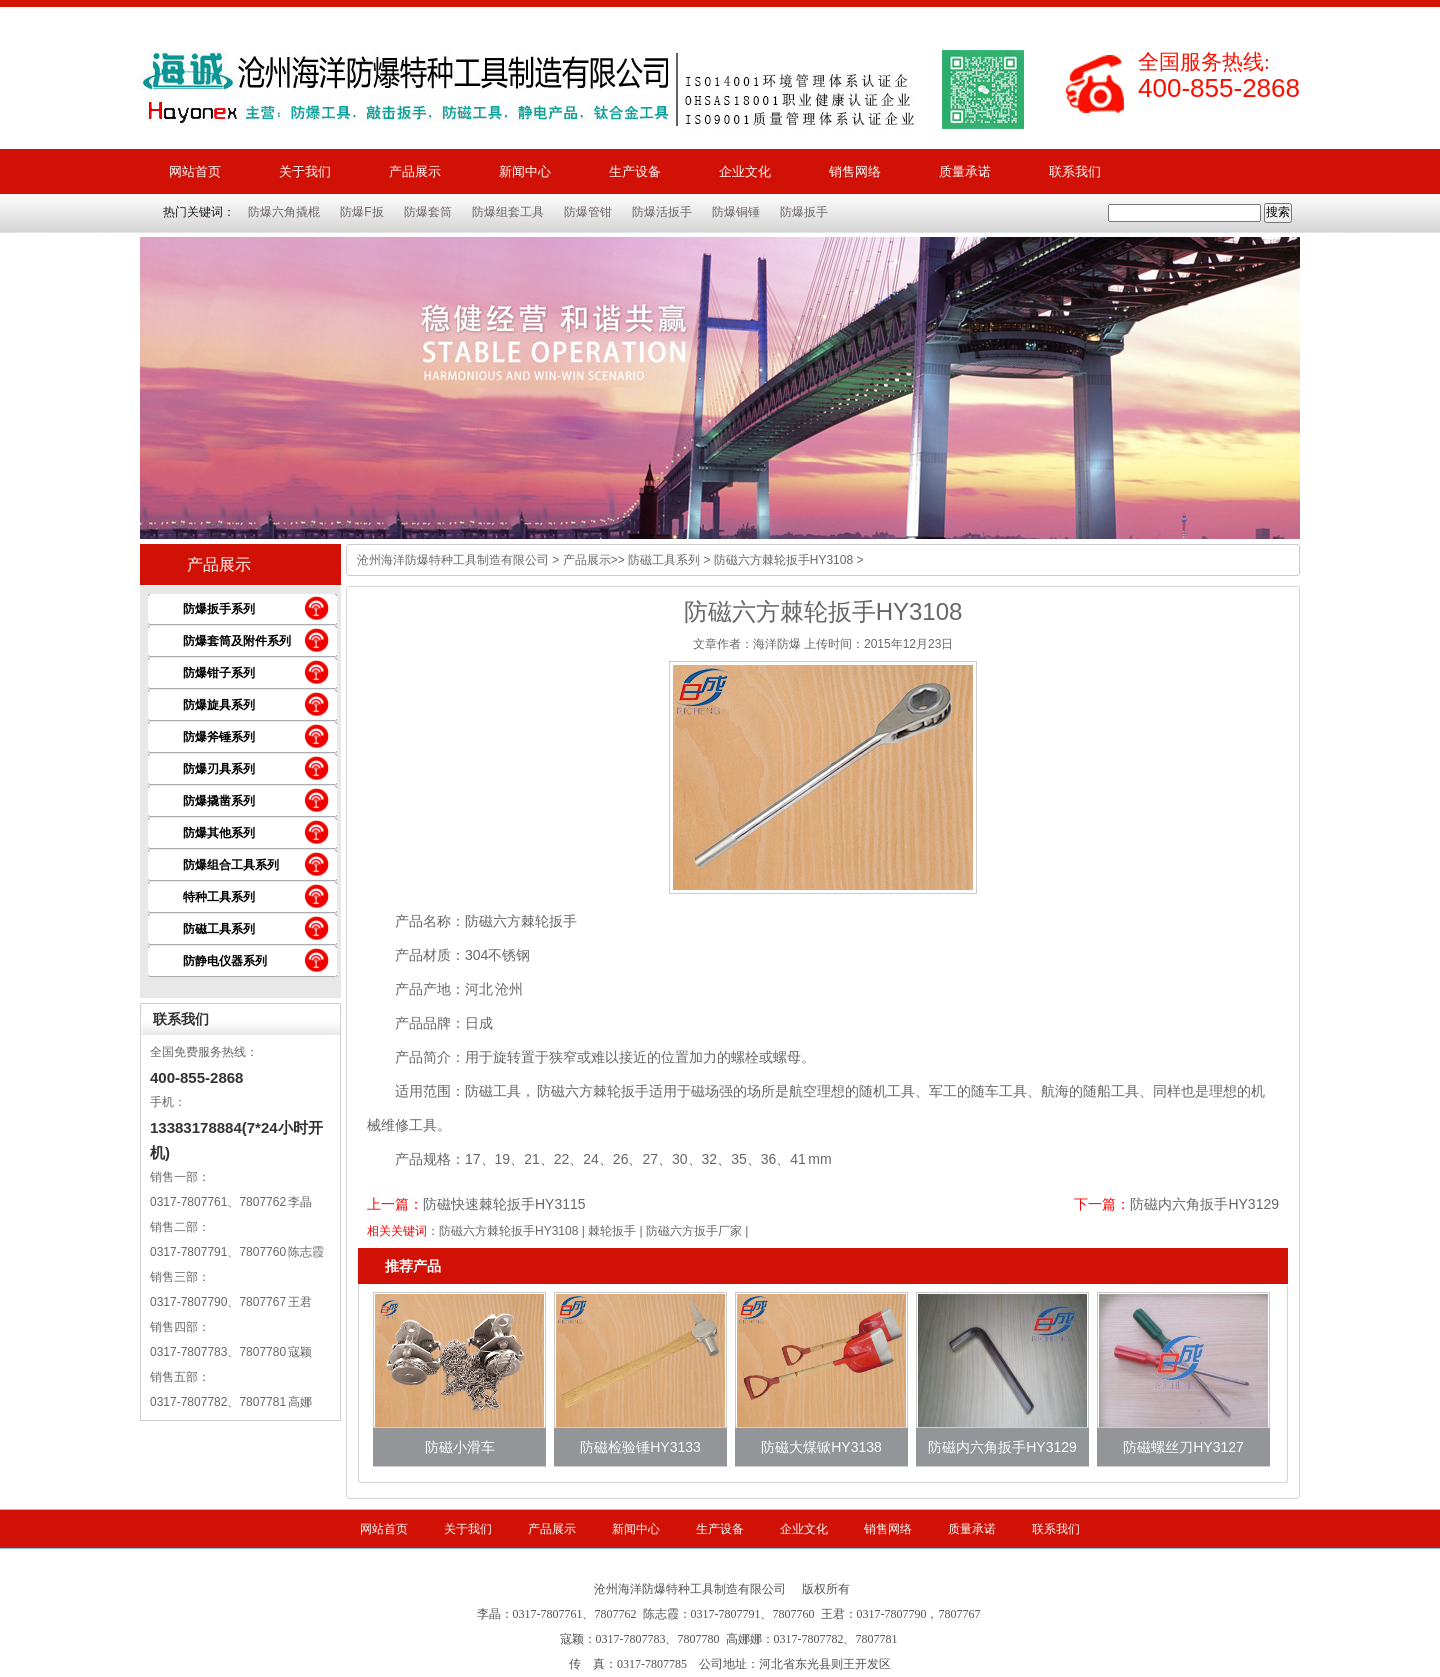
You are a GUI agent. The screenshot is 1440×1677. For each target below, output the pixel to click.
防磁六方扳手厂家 (694, 1231)
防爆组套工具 (508, 212)
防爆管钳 (588, 212)
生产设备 (635, 171)
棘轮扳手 (612, 1231)
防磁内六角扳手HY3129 (1204, 1204)
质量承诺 (965, 171)
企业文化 (745, 171)
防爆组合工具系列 (231, 865)
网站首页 (195, 171)
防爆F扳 (361, 212)
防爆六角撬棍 (284, 212)
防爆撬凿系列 (219, 801)
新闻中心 (525, 171)
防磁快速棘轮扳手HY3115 (504, 1204)
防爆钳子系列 (219, 673)
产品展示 (415, 171)
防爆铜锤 (736, 212)
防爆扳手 (804, 212)
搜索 (1278, 212)
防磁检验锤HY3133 (640, 1447)
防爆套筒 (428, 212)
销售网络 (855, 171)
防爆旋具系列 (219, 705)
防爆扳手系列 (219, 609)
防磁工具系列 (219, 929)
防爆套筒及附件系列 (237, 641)
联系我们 (1075, 171)
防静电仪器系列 (225, 961)
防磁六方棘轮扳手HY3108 (508, 1231)
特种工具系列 (219, 897)
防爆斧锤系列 (219, 737)
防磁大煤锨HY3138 (821, 1447)
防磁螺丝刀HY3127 (1183, 1447)
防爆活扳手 (662, 212)
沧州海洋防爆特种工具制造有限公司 (453, 560)
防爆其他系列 (219, 833)
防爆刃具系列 (219, 769)
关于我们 (305, 171)
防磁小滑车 (460, 1447)
